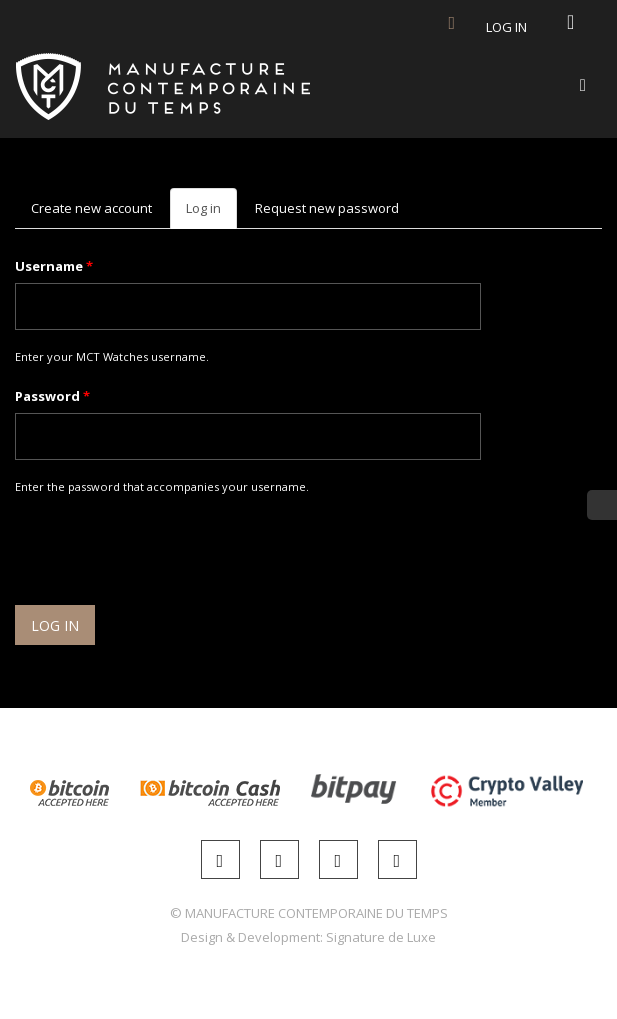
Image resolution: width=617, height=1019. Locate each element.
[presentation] (167, 553)
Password (52, 396)
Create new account (91, 208)
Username (54, 266)
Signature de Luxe (381, 937)
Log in (506, 27)
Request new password (327, 208)
